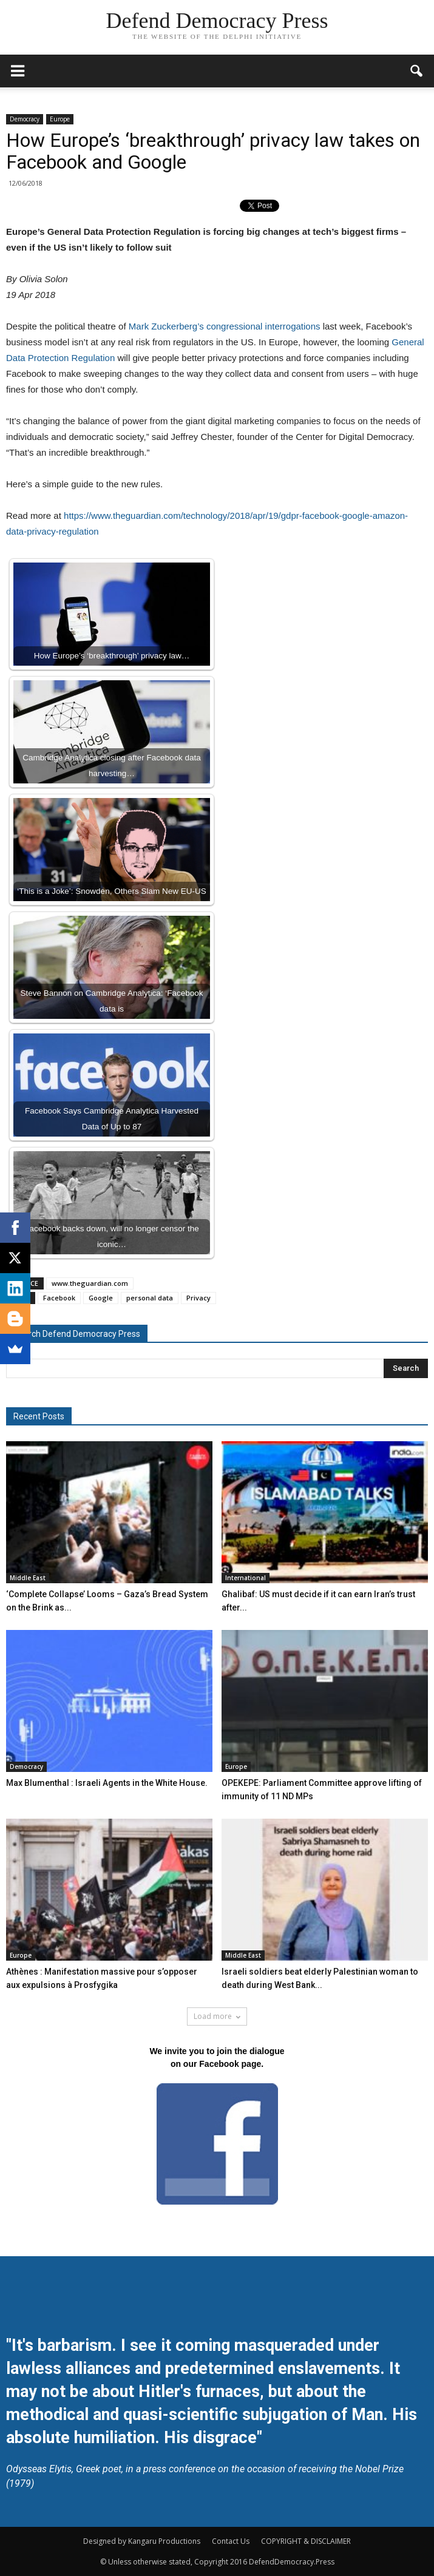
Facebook (59, 1297)
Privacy (198, 1297)
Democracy (24, 119)
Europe (60, 119)
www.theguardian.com (90, 1283)
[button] (417, 71)
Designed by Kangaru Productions (141, 2541)
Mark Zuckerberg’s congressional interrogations (224, 326)
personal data (149, 1297)
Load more (217, 2016)
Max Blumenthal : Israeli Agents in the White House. (107, 1783)
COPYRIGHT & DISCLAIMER (306, 2541)
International (245, 1578)
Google (101, 1297)
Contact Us (230, 2541)
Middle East (28, 1578)
